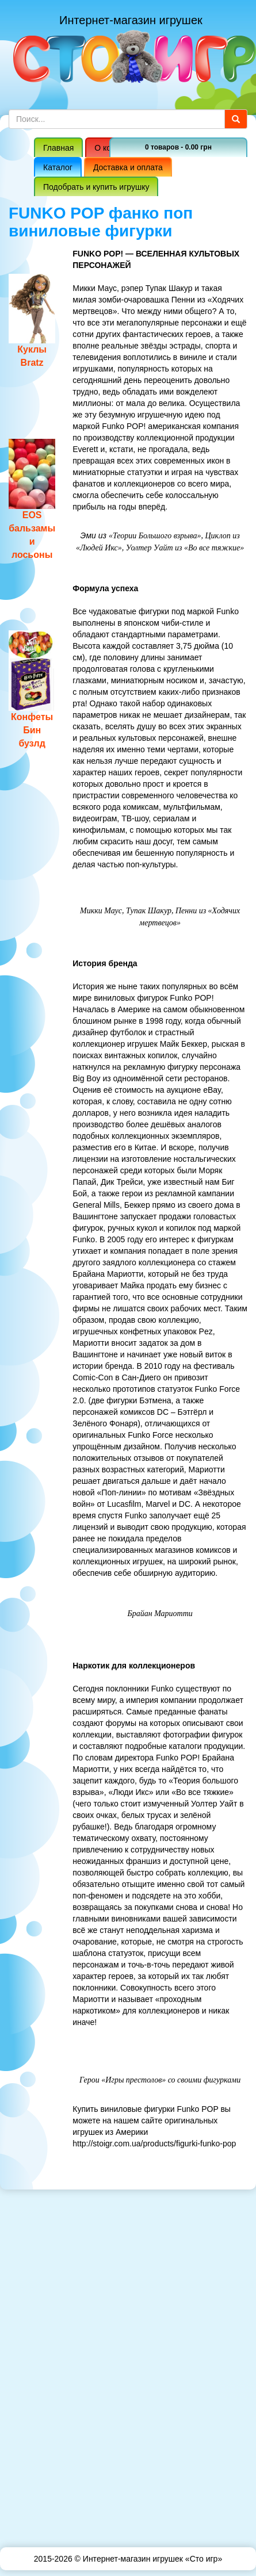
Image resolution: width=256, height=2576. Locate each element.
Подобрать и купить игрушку (96, 187)
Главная (58, 147)
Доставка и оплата (128, 167)
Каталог (57, 167)
